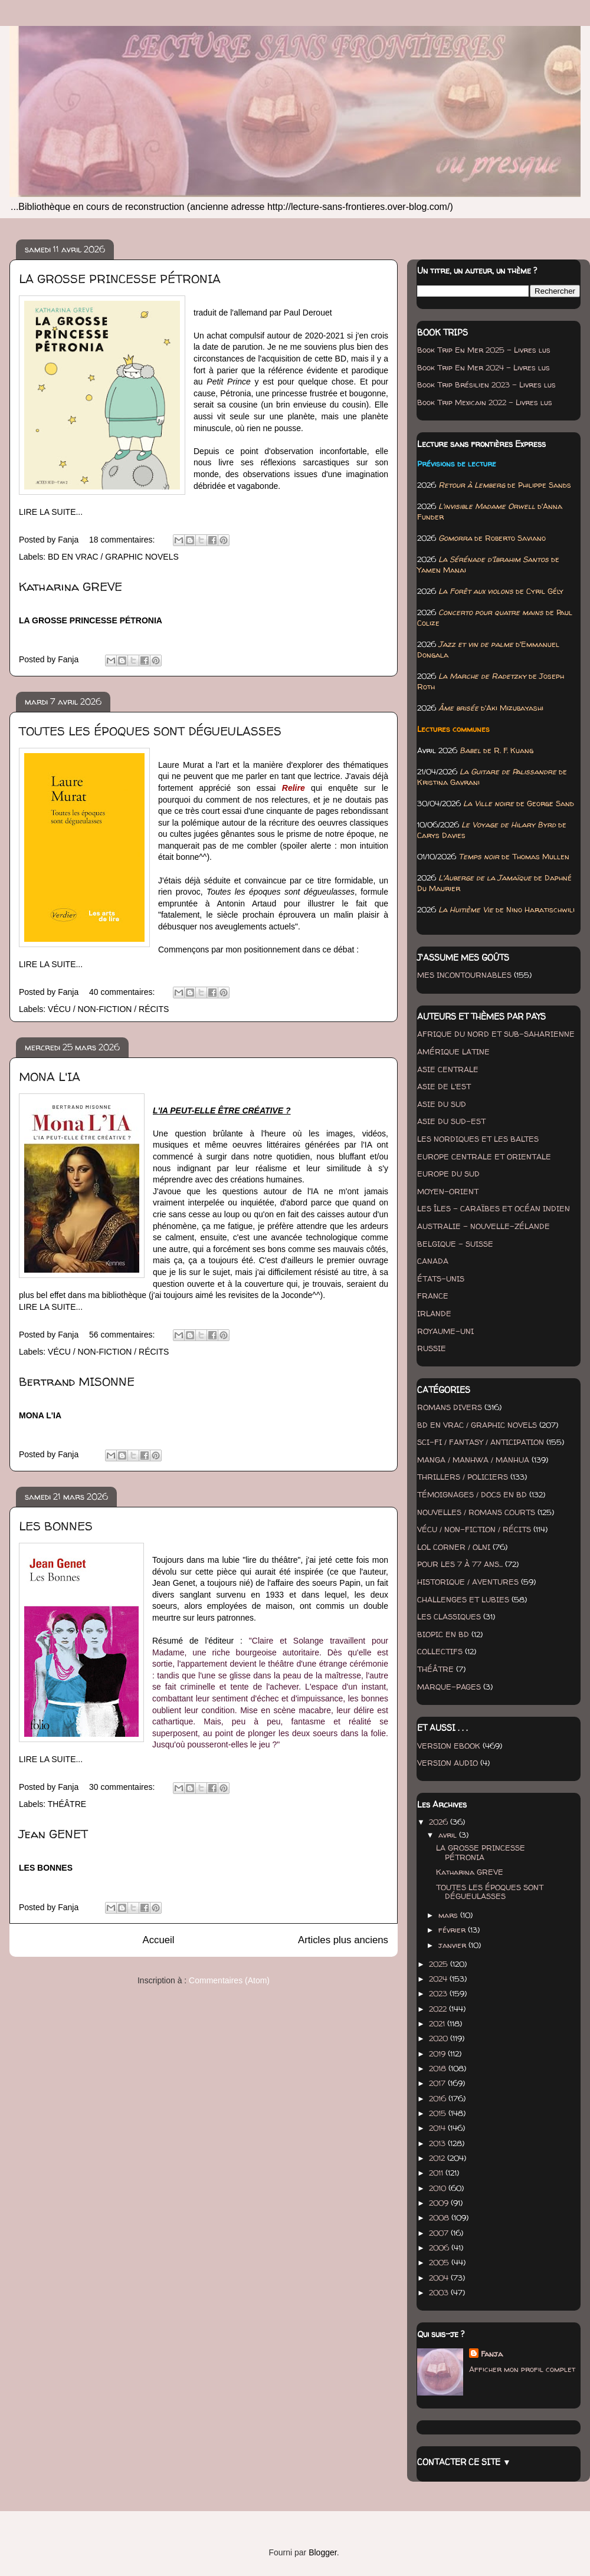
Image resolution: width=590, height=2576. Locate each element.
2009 (440, 2202)
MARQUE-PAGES (449, 1686)
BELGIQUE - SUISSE (455, 1243)
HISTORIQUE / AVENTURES (468, 1581)
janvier (453, 1945)
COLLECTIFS (440, 1651)
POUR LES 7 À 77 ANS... (460, 1564)
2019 (438, 2053)
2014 (438, 2127)
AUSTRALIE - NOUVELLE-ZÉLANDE (483, 1226)
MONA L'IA (49, 1077)
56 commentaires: (123, 1334)
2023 (439, 1993)
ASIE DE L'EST (444, 1086)
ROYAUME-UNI (445, 1331)
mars (449, 1915)
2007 (440, 2232)
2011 (437, 2172)
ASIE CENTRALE (447, 1069)
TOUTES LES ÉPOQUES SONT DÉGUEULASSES (150, 731)
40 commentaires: (123, 992)
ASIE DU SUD (441, 1104)
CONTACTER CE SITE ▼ (464, 2461)
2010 (438, 2188)
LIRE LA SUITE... (51, 512)
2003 (440, 2292)
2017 (438, 2083)
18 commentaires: (123, 539)
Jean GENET (53, 1834)
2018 (438, 2068)
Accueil (158, 1940)
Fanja (492, 2353)
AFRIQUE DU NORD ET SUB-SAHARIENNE (496, 1034)
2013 (438, 2143)
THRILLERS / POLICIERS (462, 1476)
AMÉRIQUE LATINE (453, 1051)
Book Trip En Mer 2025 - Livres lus (483, 349)
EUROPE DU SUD (448, 1173)
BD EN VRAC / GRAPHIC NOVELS (113, 556)
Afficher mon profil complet (522, 2369)
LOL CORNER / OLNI (453, 1547)
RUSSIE (431, 1348)
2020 (439, 2038)
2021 (438, 2023)
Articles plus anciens (343, 1940)
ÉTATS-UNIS (440, 1278)
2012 (438, 2158)
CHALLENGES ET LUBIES (463, 1599)
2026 (439, 1821)
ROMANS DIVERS (449, 1407)
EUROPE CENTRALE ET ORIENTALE (484, 1156)
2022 (439, 2008)
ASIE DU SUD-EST (451, 1121)
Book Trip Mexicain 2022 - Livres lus (484, 402)
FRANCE (432, 1295)
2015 (438, 2113)
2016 (438, 2098)
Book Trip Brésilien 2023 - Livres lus (486, 384)
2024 (439, 1978)
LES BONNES (56, 1526)
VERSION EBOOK (448, 1745)
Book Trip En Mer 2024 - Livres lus (483, 367)
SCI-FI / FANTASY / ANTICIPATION (480, 1442)
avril (448, 1834)
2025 (439, 1964)
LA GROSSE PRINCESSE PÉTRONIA (120, 279)
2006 (440, 2247)
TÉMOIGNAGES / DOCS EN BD (472, 1494)
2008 (440, 2217)
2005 (440, 2262)
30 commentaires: (123, 1787)
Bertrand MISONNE (77, 1381)
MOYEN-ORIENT (447, 1191)
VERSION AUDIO (447, 1762)
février (453, 1929)
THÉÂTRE (67, 1804)
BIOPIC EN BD (443, 1634)
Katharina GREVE (70, 586)
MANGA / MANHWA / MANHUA (473, 1459)
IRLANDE (434, 1313)
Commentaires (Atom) (229, 1980)
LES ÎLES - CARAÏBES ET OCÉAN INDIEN (493, 1208)
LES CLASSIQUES (449, 1616)
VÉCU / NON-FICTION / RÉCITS (108, 1009)
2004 (440, 2277)
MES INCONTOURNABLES (464, 975)
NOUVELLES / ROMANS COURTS (476, 1512)
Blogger (322, 2552)
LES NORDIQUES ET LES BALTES (478, 1138)
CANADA (432, 1261)
